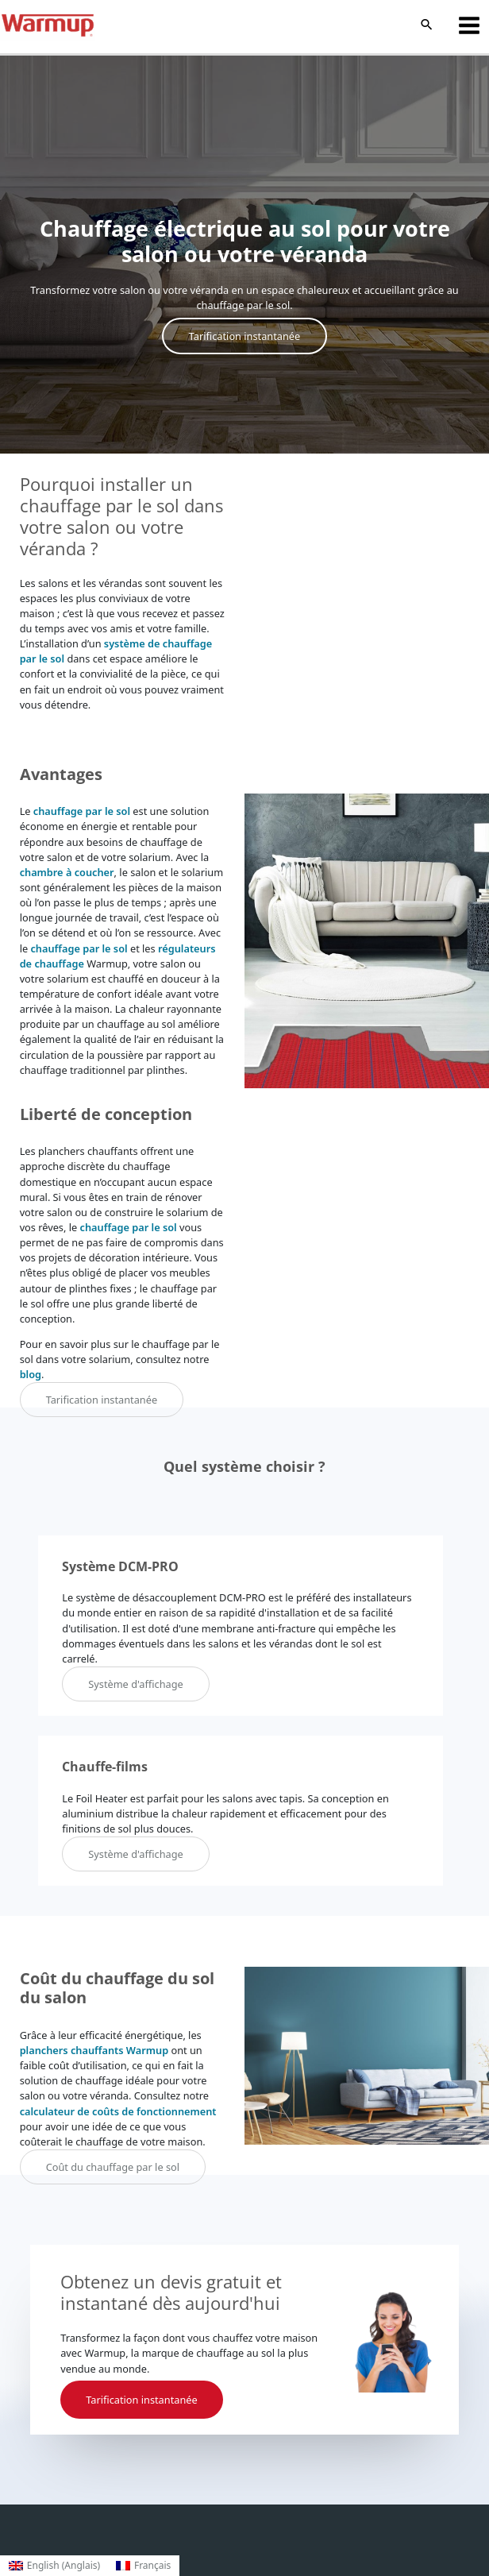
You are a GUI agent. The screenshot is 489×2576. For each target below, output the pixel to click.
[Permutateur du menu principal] (469, 25)
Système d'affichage (135, 1684)
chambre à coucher (67, 872)
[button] (427, 25)
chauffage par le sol (81, 811)
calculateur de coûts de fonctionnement (118, 2111)
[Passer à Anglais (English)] (54, 2565)
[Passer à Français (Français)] (143, 2565)
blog (30, 1374)
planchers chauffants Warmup (94, 2050)
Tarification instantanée (244, 336)
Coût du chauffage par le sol (112, 2167)
